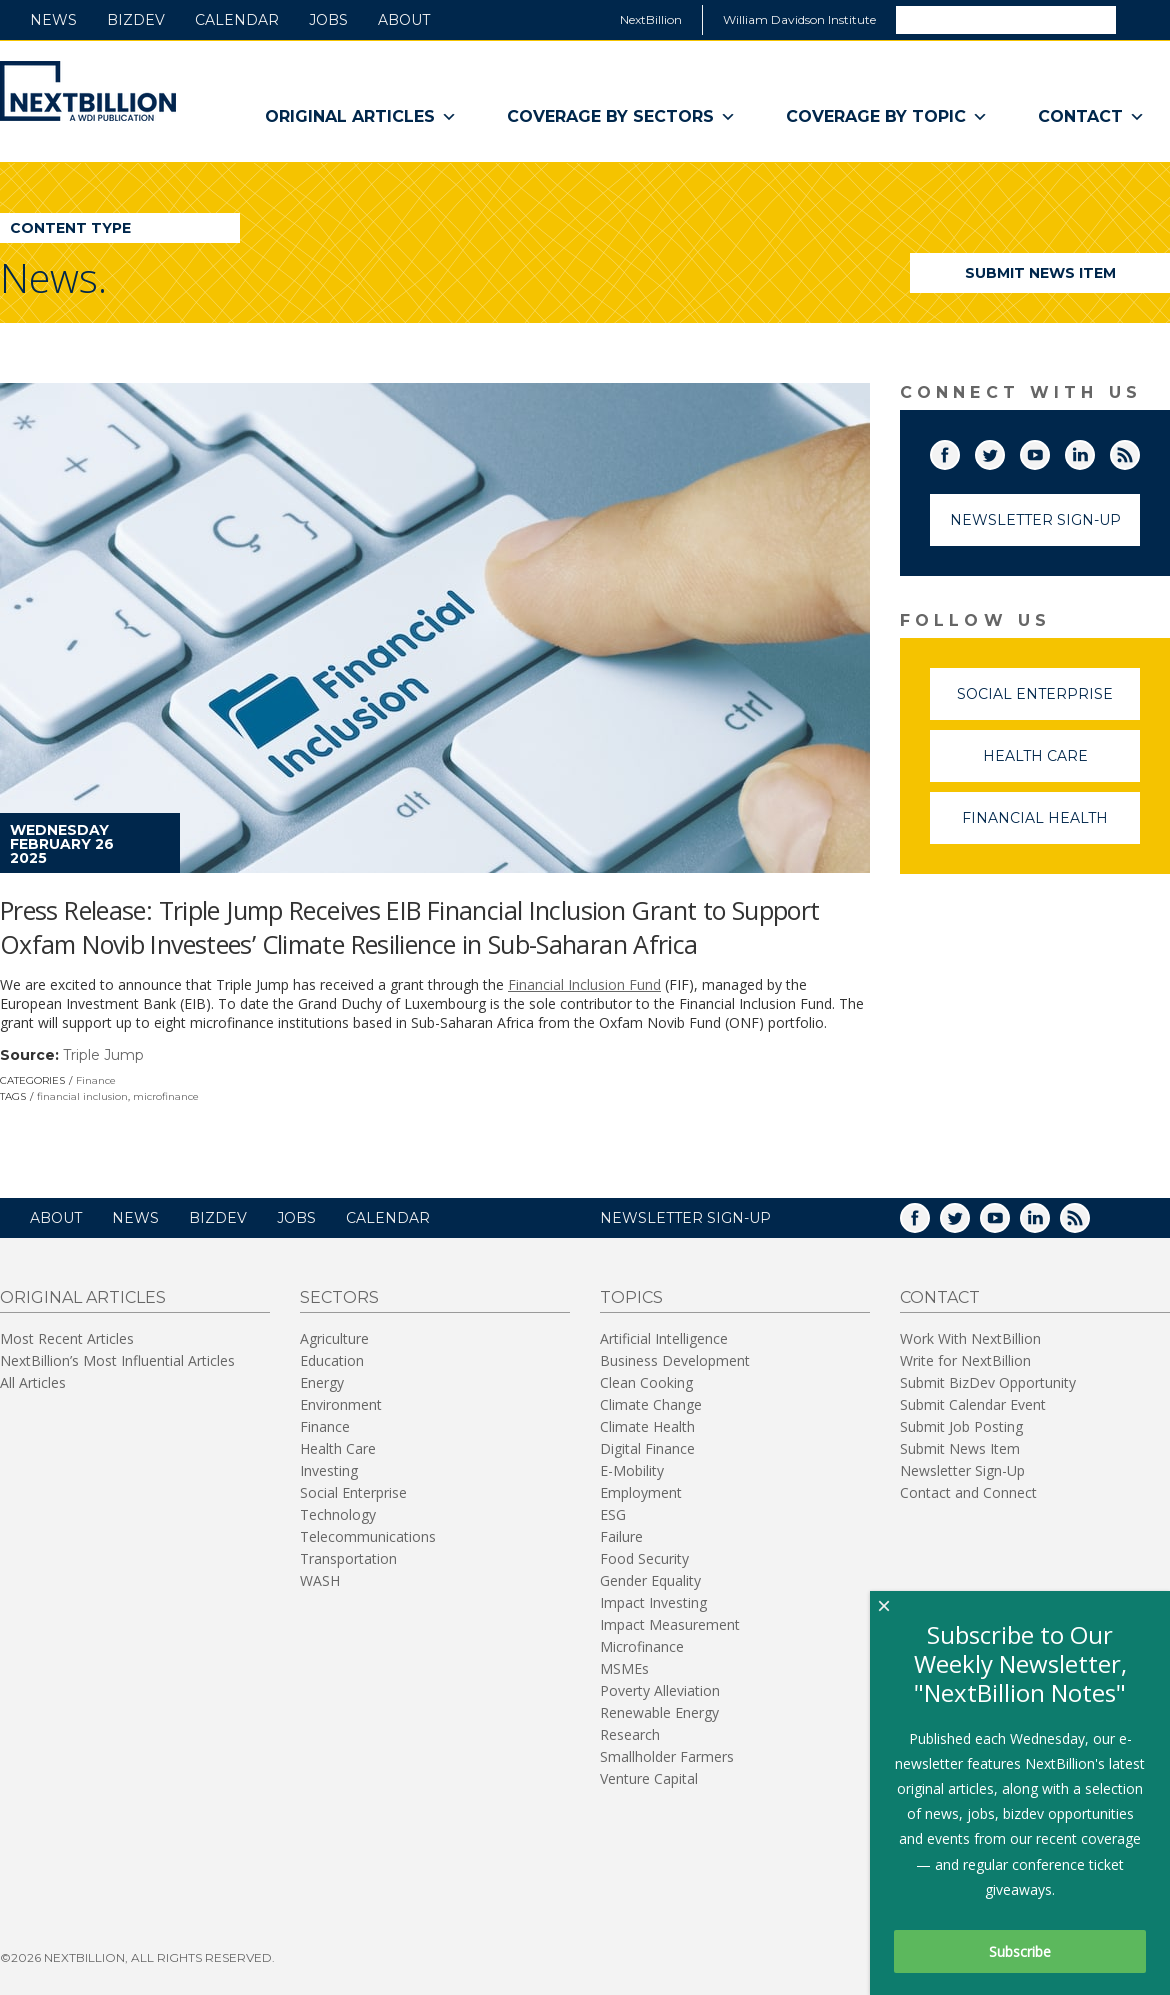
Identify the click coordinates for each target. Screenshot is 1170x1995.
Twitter (1004, 451)
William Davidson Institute (799, 19)
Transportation (348, 1558)
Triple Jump (103, 1055)
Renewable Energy (659, 1712)
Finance (96, 1080)
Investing (329, 1470)
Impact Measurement (670, 1624)
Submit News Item (1040, 273)
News (53, 20)
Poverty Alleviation (660, 1690)
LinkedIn (1094, 451)
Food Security (644, 1558)
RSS (1139, 451)
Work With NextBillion (970, 1338)
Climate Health (647, 1426)
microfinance (166, 1096)
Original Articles (361, 117)
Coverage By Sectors (621, 117)
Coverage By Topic (887, 117)
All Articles (33, 1382)
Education (332, 1360)
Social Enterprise (1048, 702)
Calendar (237, 20)
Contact (1091, 117)
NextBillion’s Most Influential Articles (117, 1360)
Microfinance (642, 1646)
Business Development (675, 1360)
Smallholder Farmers (667, 1756)
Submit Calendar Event (973, 1404)
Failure (621, 1536)
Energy (322, 1382)
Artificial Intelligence (664, 1338)
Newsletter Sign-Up (1035, 520)
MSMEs (624, 1668)
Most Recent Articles (67, 1338)
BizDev (136, 20)
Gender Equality (650, 1580)
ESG (613, 1514)
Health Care (1062, 764)
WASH (320, 1580)
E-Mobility (632, 1470)
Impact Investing (653, 1602)
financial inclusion (82, 1096)
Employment (641, 1492)
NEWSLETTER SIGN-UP (685, 1218)
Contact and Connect (968, 1492)
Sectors (339, 1297)
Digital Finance (647, 1448)
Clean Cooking (646, 1382)
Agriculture (334, 1338)
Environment (341, 1404)
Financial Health (1051, 826)
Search (1142, 19)
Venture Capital (649, 1778)
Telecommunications (368, 1536)
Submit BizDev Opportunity (988, 1382)
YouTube (1049, 451)
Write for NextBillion (965, 1360)
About (404, 20)
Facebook (959, 451)
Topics (631, 1297)
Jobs (328, 20)
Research (630, 1734)
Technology (338, 1514)
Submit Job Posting (961, 1426)
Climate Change (651, 1404)
